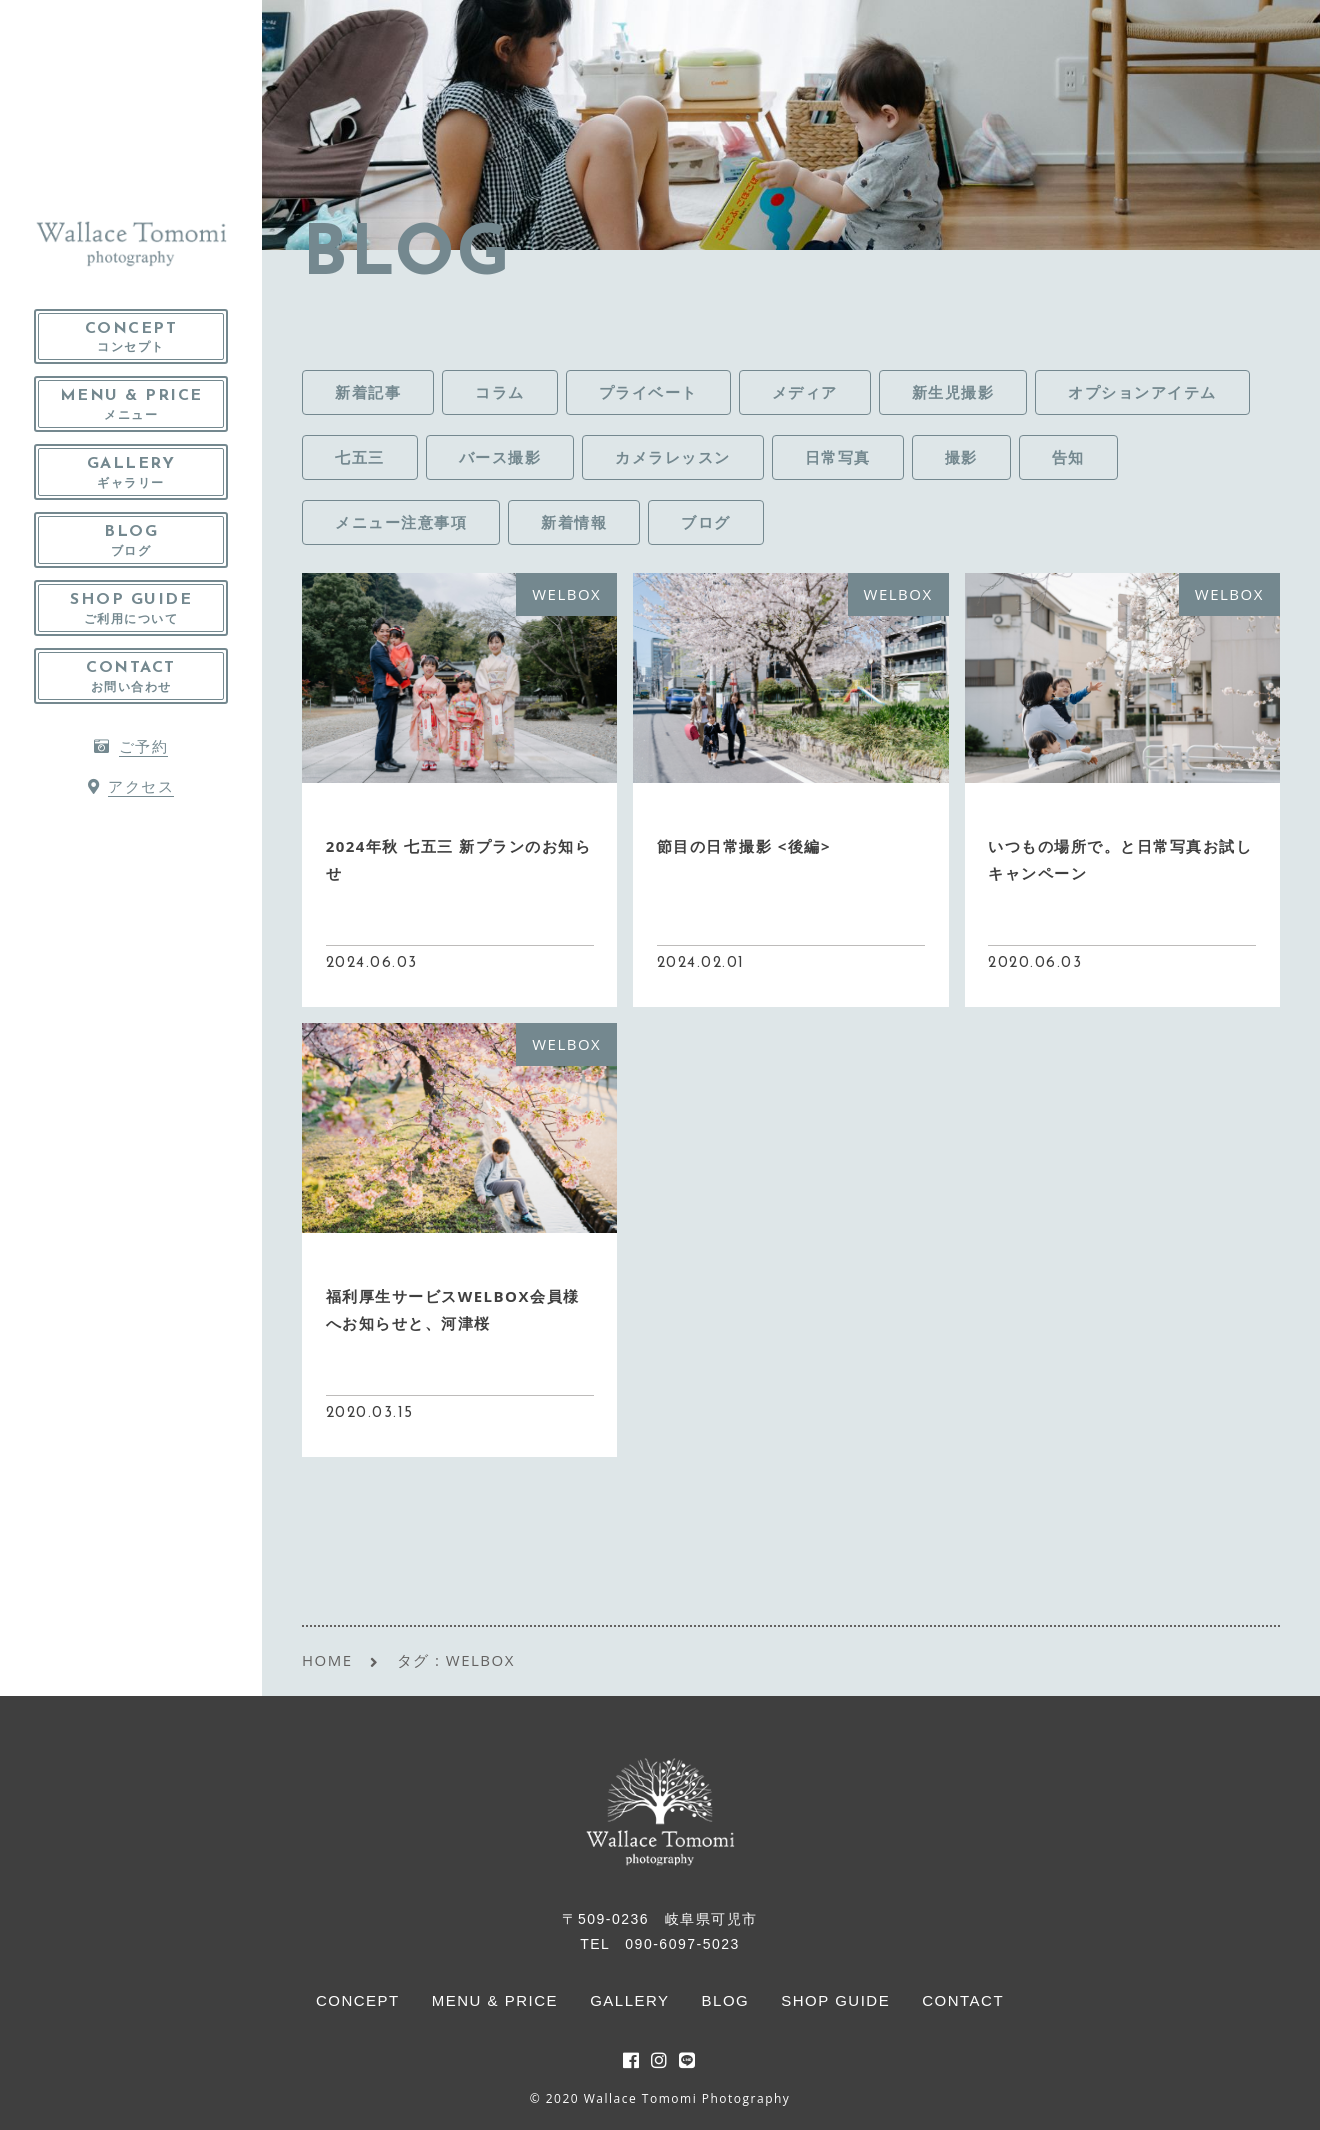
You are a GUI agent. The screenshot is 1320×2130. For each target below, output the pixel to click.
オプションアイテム (1142, 392)
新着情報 (574, 522)
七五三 (360, 457)
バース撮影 (500, 457)
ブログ (706, 522)
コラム (500, 392)
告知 (1068, 457)
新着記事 (368, 392)
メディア (805, 392)
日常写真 (838, 457)
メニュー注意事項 (401, 522)
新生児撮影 (953, 392)
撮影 (961, 457)
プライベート (648, 392)
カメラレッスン (673, 457)
